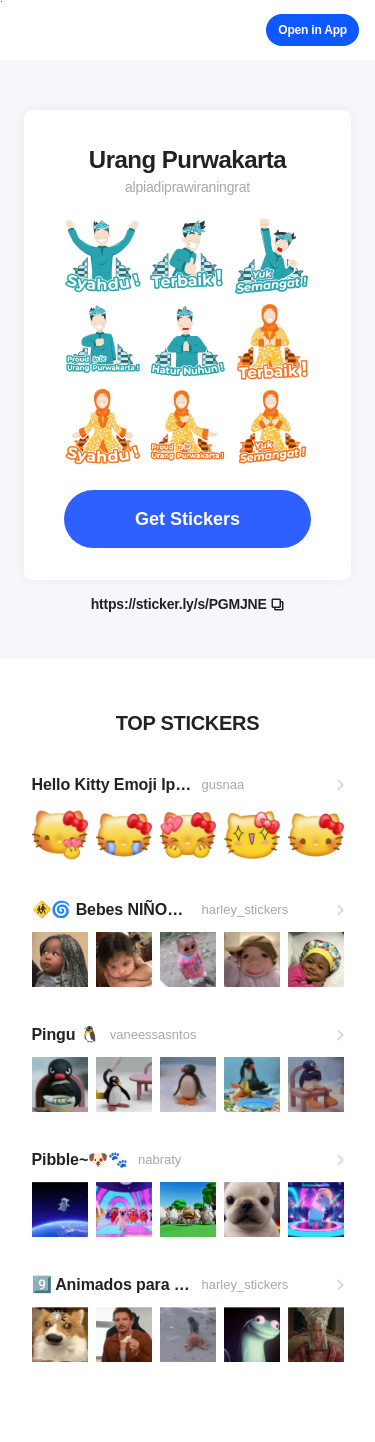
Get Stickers (187, 519)
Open (312, 30)
